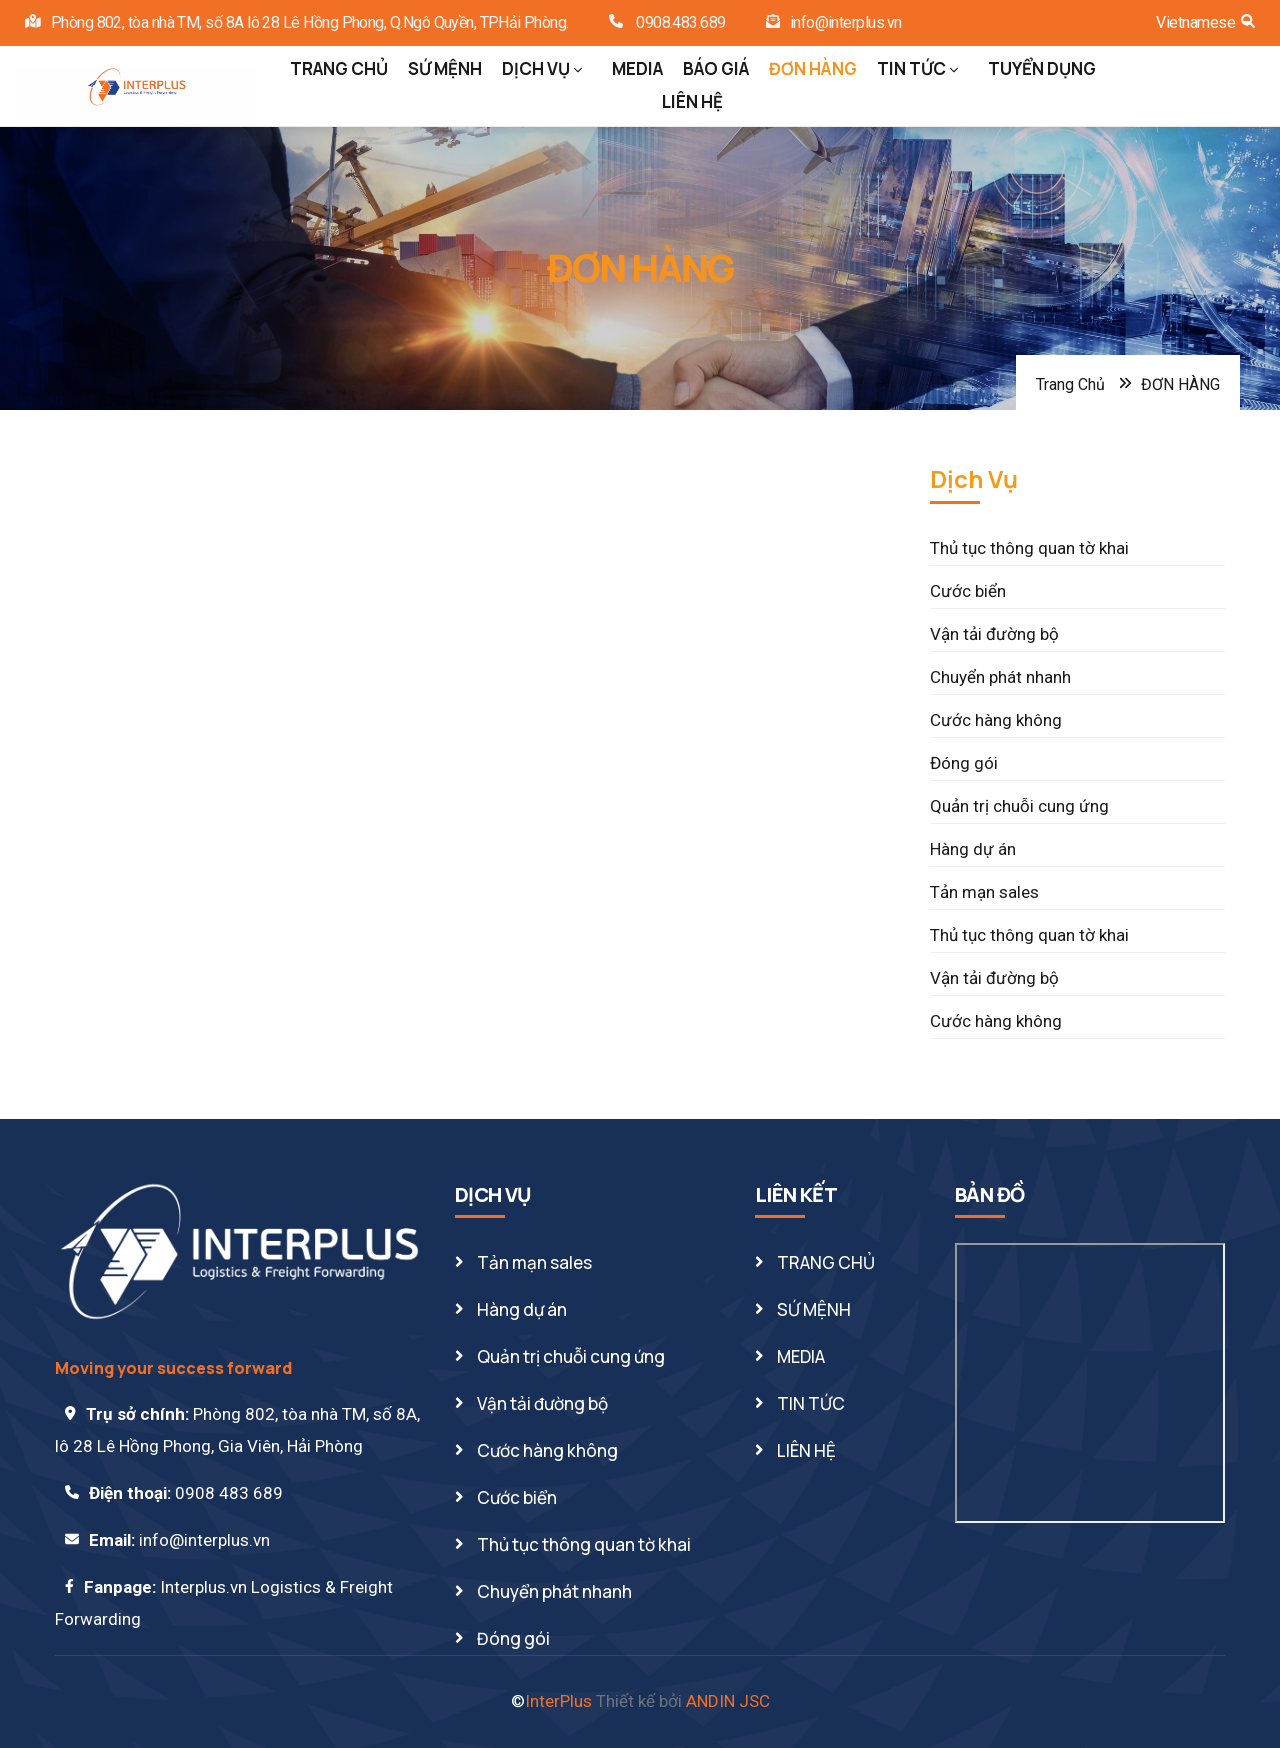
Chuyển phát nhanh (1000, 677)
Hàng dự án (973, 849)
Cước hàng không (996, 720)
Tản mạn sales (984, 892)
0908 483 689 (229, 1493)
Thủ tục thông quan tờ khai (1029, 548)
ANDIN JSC (728, 1701)
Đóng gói (964, 763)
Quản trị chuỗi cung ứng (1019, 806)
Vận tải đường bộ (994, 634)
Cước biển (968, 591)
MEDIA (637, 68)
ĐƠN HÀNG (813, 68)
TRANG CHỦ (339, 68)
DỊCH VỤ (542, 68)
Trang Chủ (1070, 384)
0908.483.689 (679, 22)
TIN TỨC (917, 68)
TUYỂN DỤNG (1042, 68)
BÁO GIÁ (716, 68)
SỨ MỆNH (445, 68)
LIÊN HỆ (692, 101)
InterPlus (558, 1701)
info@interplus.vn (846, 22)
